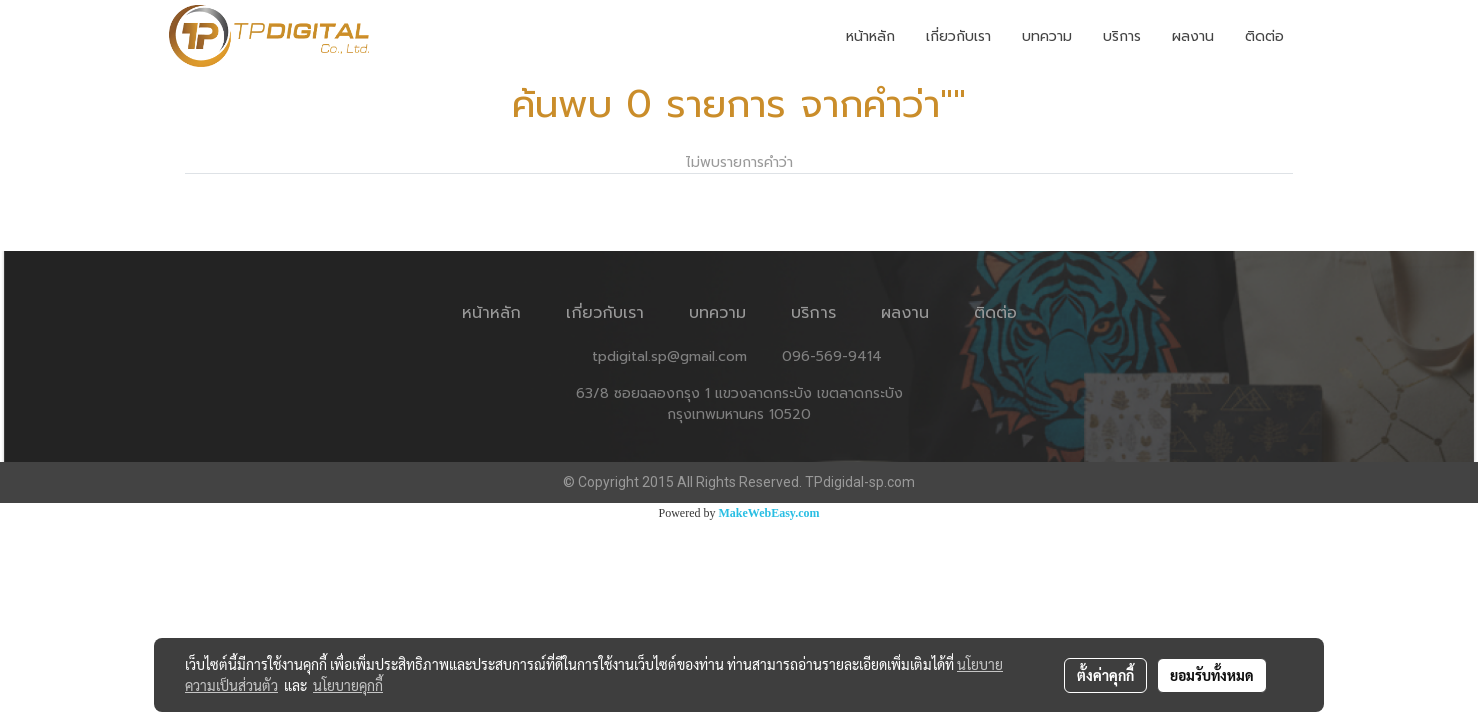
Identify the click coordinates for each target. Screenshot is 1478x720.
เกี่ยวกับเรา (958, 36)
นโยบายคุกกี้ (348, 685)
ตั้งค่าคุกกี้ (1105, 675)
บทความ (1047, 36)
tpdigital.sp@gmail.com (669, 356)
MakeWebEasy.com (769, 513)
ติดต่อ (1264, 36)
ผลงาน (1193, 36)
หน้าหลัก (870, 36)
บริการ (1122, 36)
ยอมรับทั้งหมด (1212, 675)
